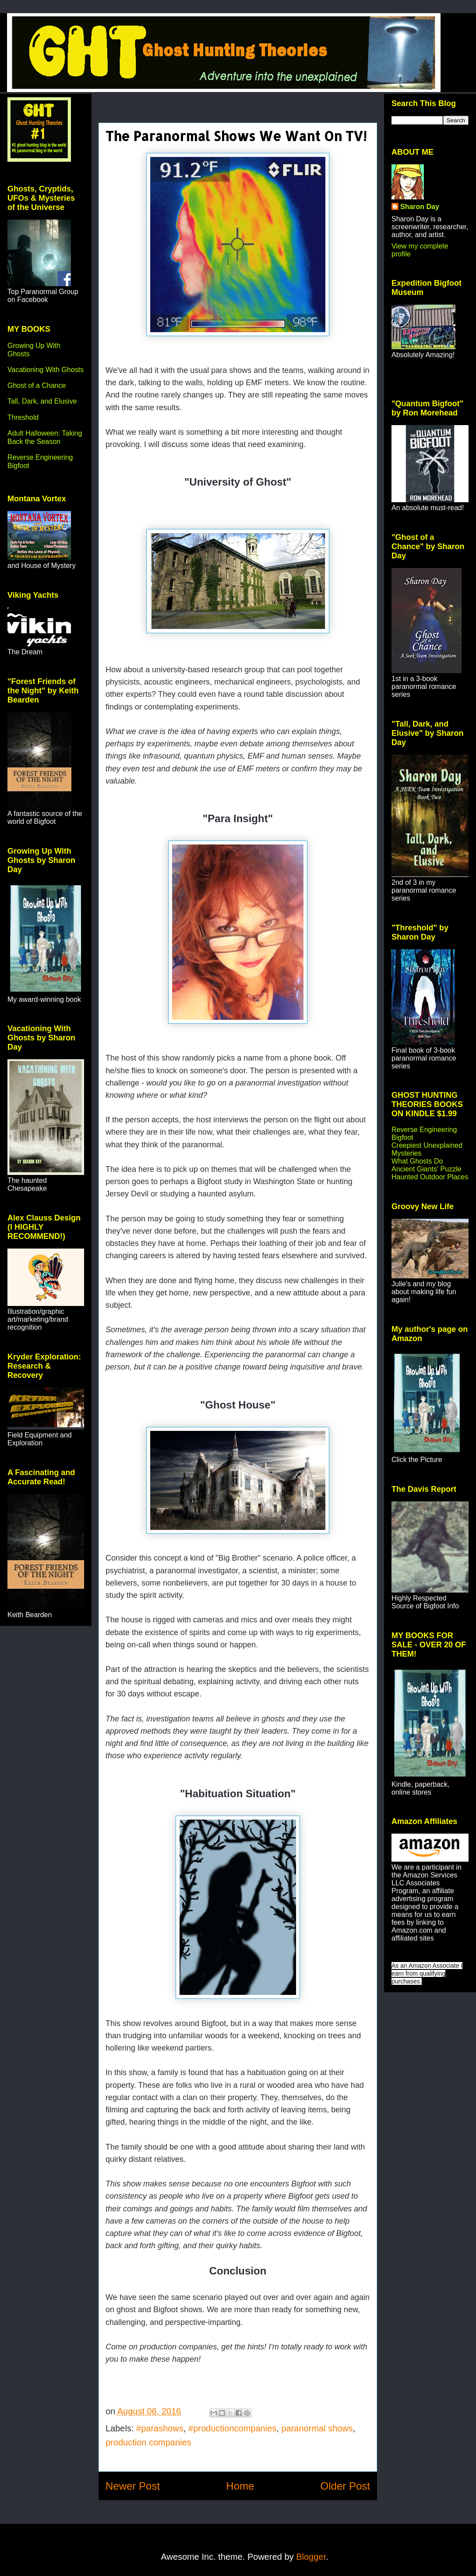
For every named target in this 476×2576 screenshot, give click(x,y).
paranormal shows (317, 2428)
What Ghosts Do (417, 1161)
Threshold (23, 417)
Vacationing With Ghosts (45, 369)
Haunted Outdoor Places (429, 1177)
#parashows (159, 2428)
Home (240, 2486)
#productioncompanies (232, 2428)
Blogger (311, 2557)
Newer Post (133, 2486)
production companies (148, 2442)
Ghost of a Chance (36, 385)
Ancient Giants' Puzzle (426, 1169)
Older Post (345, 2486)
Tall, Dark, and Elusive (42, 401)
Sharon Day (419, 206)
